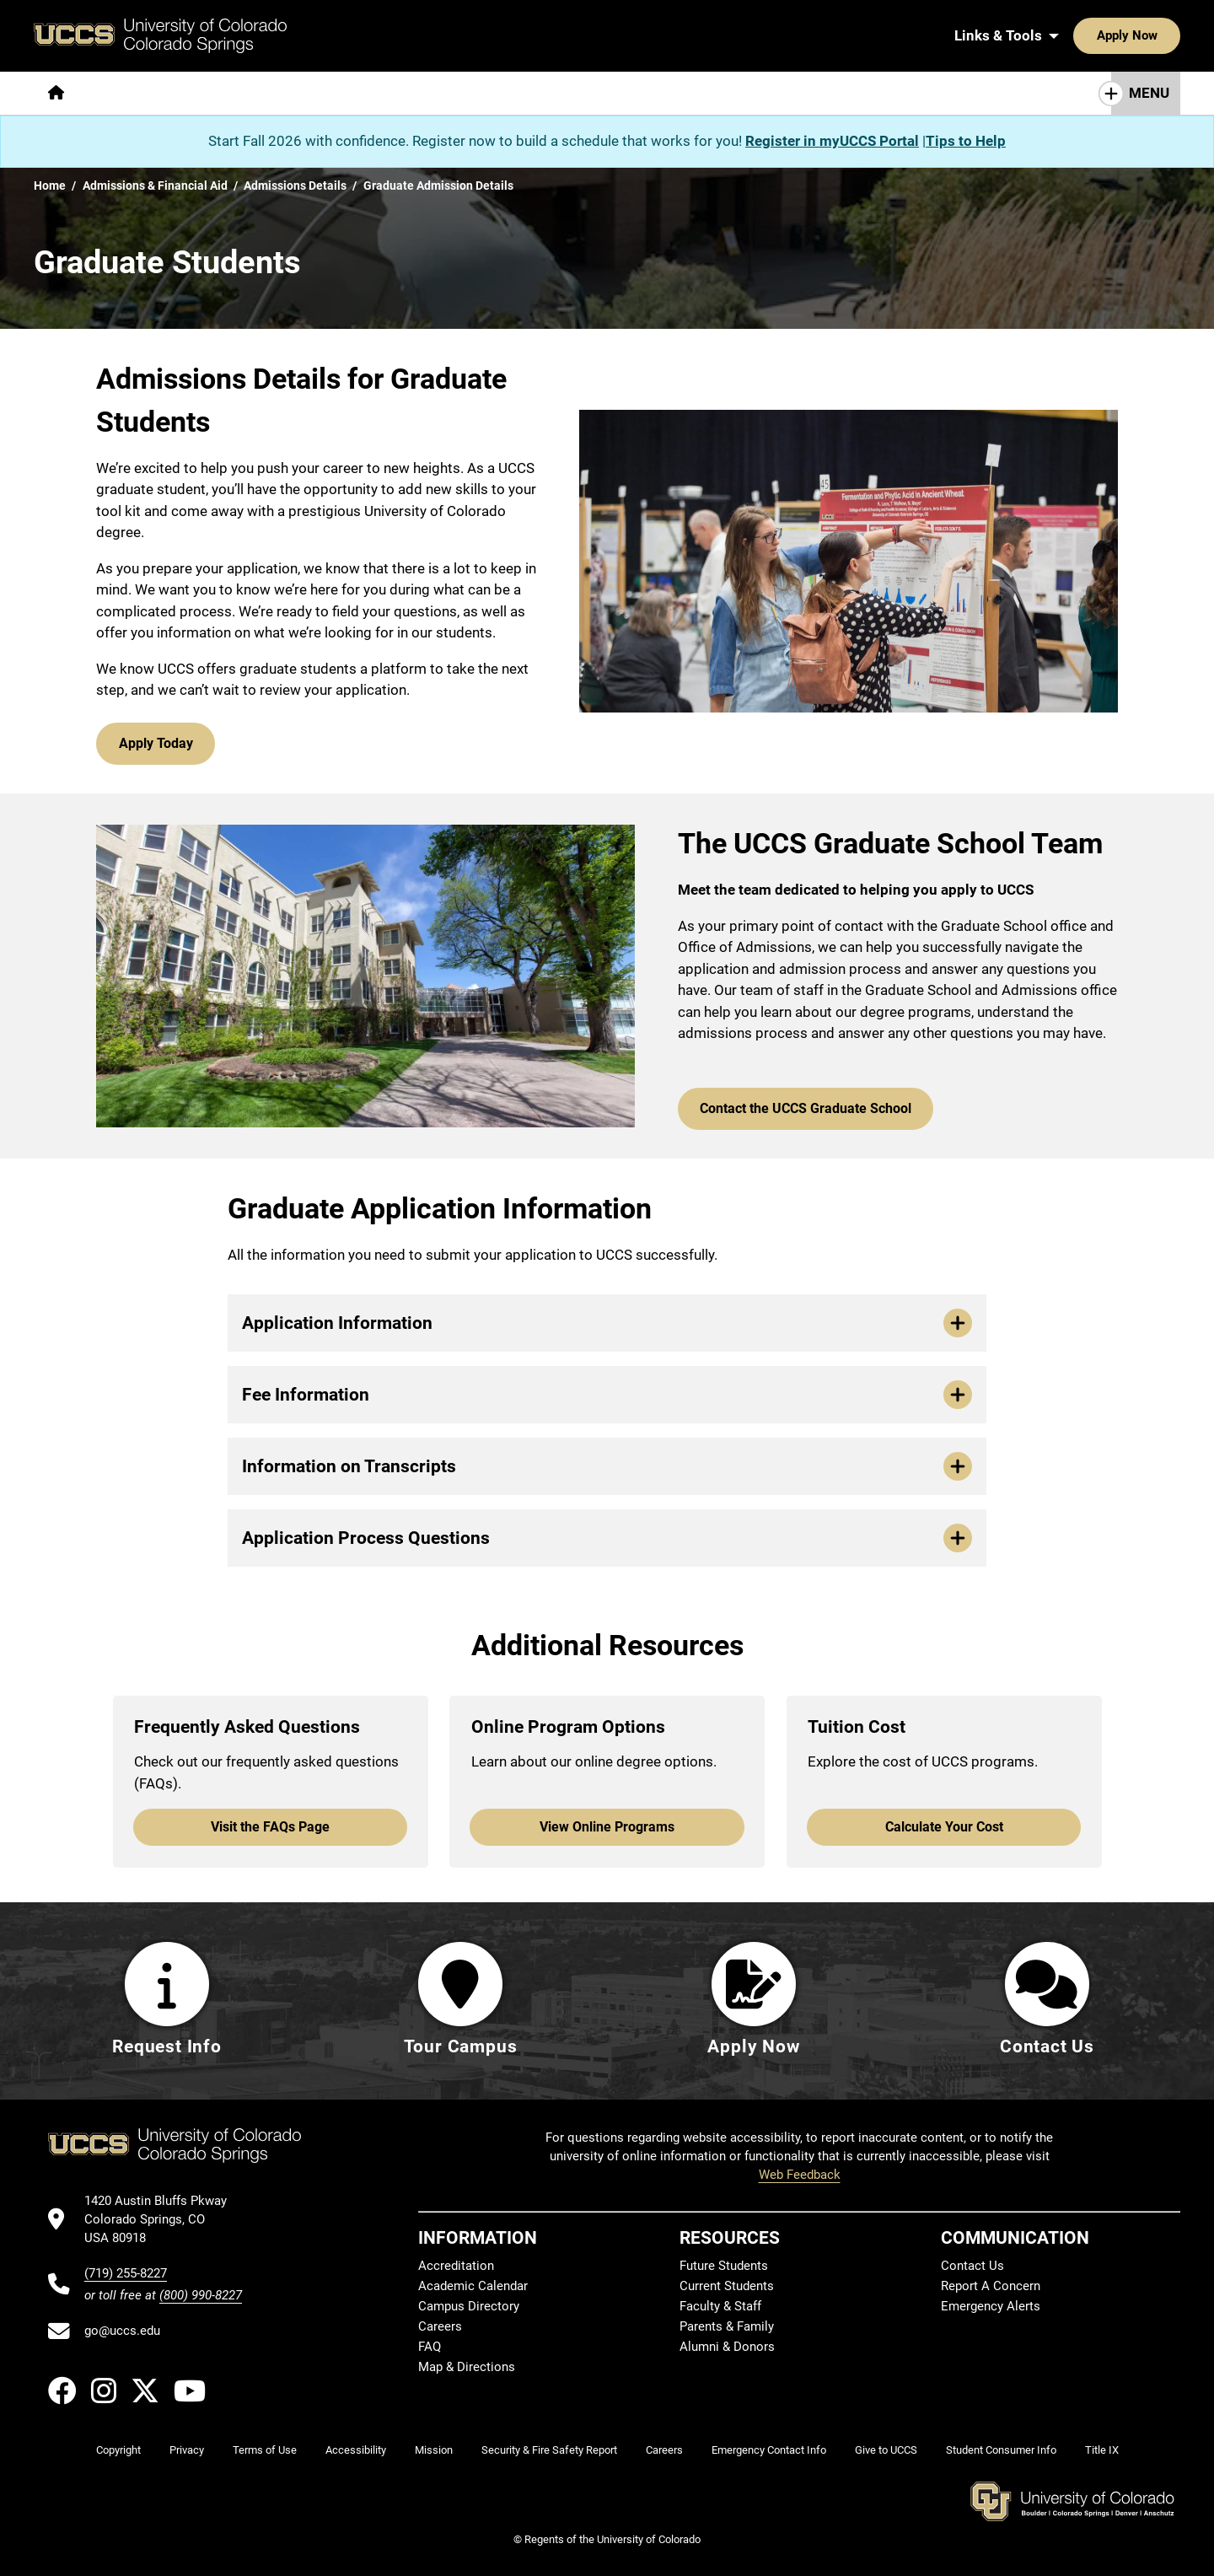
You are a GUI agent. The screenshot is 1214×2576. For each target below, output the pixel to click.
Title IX (1102, 2450)
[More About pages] (124, 93)
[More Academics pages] (234, 93)
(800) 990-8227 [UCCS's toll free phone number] (200, 2295)
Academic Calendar (473, 2286)
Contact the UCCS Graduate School (799, 1100)
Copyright (118, 2450)
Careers (440, 2327)
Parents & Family (727, 2327)
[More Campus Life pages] (533, 93)
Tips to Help (966, 140)
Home (50, 185)
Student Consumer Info (1001, 2450)
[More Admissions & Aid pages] (381, 93)
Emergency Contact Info (769, 2450)
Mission (434, 2450)
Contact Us (972, 2266)
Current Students (727, 2286)
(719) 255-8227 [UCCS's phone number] (125, 2273)
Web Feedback (800, 2175)
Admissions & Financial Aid (155, 185)
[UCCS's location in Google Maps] (163, 2219)
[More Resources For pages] (674, 93)
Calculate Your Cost (944, 1817)
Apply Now (1075, 35)
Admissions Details (295, 185)
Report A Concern (990, 2286)
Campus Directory (468, 2307)
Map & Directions (466, 2367)
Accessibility (355, 2450)
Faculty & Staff (720, 2307)
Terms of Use (265, 2450)
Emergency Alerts (990, 2307)
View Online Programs (607, 1817)
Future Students (724, 2266)
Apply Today (154, 741)
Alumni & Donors (727, 2347)
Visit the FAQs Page (270, 1817)
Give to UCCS (886, 2450)
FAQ (429, 2347)
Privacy (186, 2450)
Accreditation (456, 2266)
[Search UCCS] (1161, 35)
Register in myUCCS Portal (832, 140)
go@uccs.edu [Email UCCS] (122, 2331)
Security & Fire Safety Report (549, 2450)
